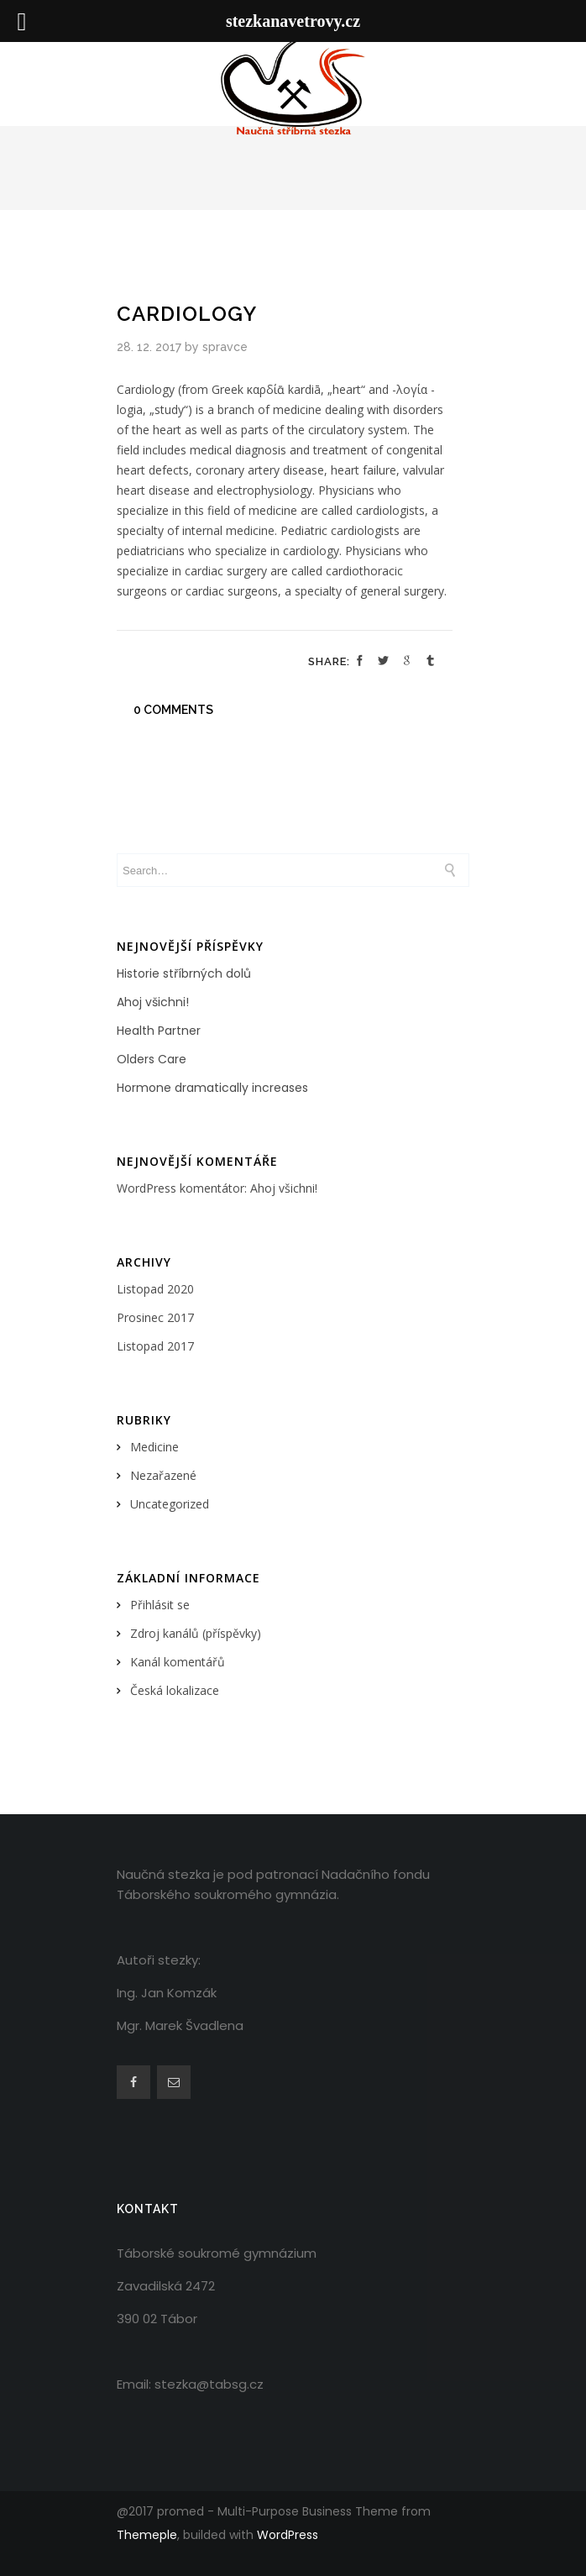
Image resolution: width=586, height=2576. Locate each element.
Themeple (147, 2534)
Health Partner (159, 1030)
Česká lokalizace (174, 1690)
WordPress (287, 2534)
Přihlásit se (160, 1605)
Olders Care (151, 1059)
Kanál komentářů (177, 1662)
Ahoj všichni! (153, 1002)
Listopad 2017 (155, 1346)
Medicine (154, 1447)
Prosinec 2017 (155, 1317)
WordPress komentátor (180, 1188)
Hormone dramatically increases (212, 1087)
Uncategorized (169, 1504)
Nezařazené (163, 1475)
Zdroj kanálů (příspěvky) (195, 1633)
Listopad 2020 (155, 1289)
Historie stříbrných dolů (184, 973)
